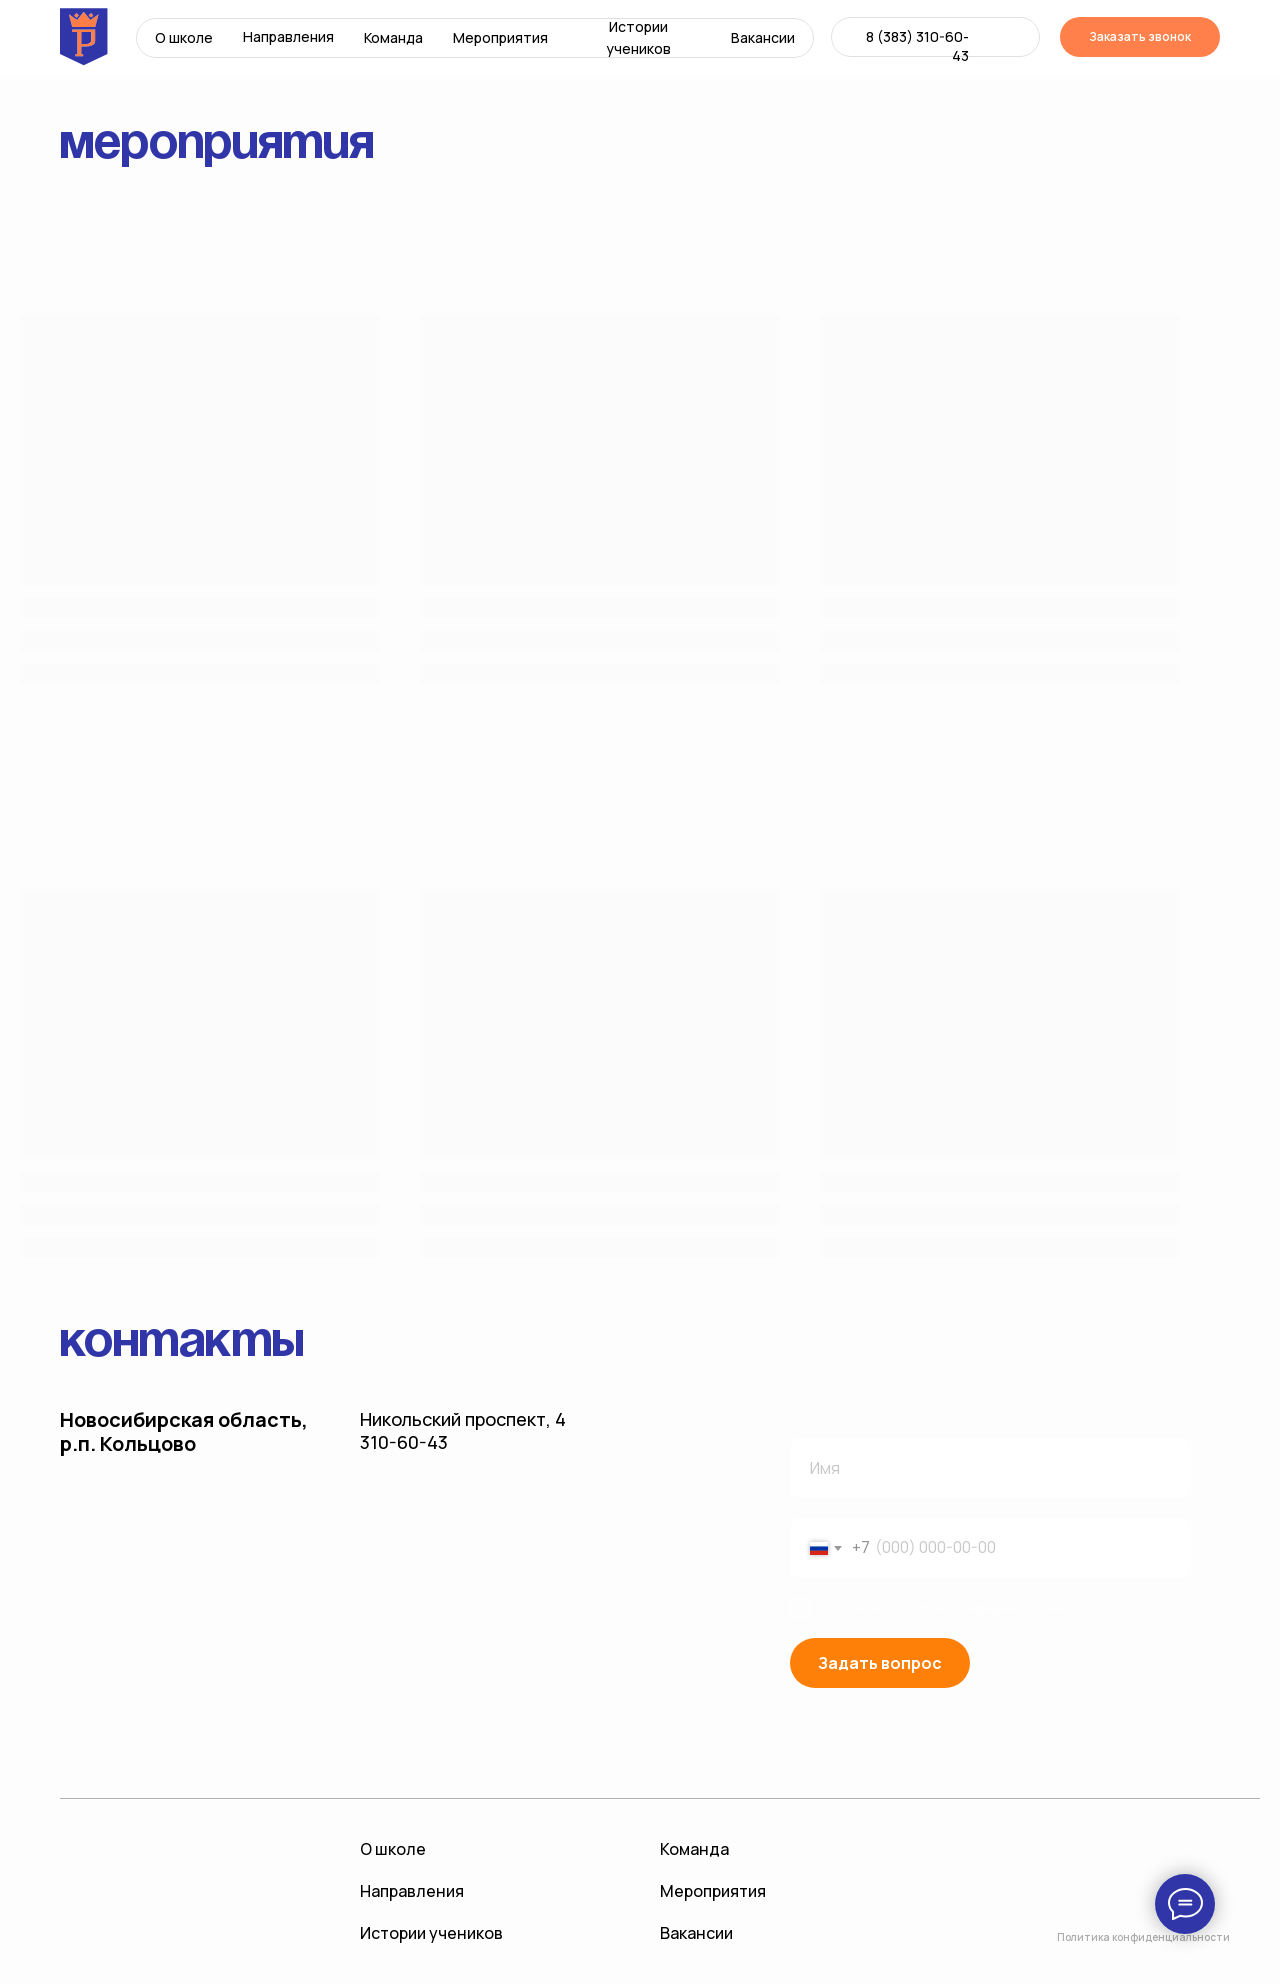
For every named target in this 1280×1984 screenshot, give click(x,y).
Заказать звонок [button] (1140, 36)
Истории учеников (638, 37)
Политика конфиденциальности (1143, 1937)
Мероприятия (500, 37)
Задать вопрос (880, 1663)
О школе (184, 37)
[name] (990, 1468)
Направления (288, 36)
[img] (985, 37)
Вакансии (763, 37)
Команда (393, 37)
